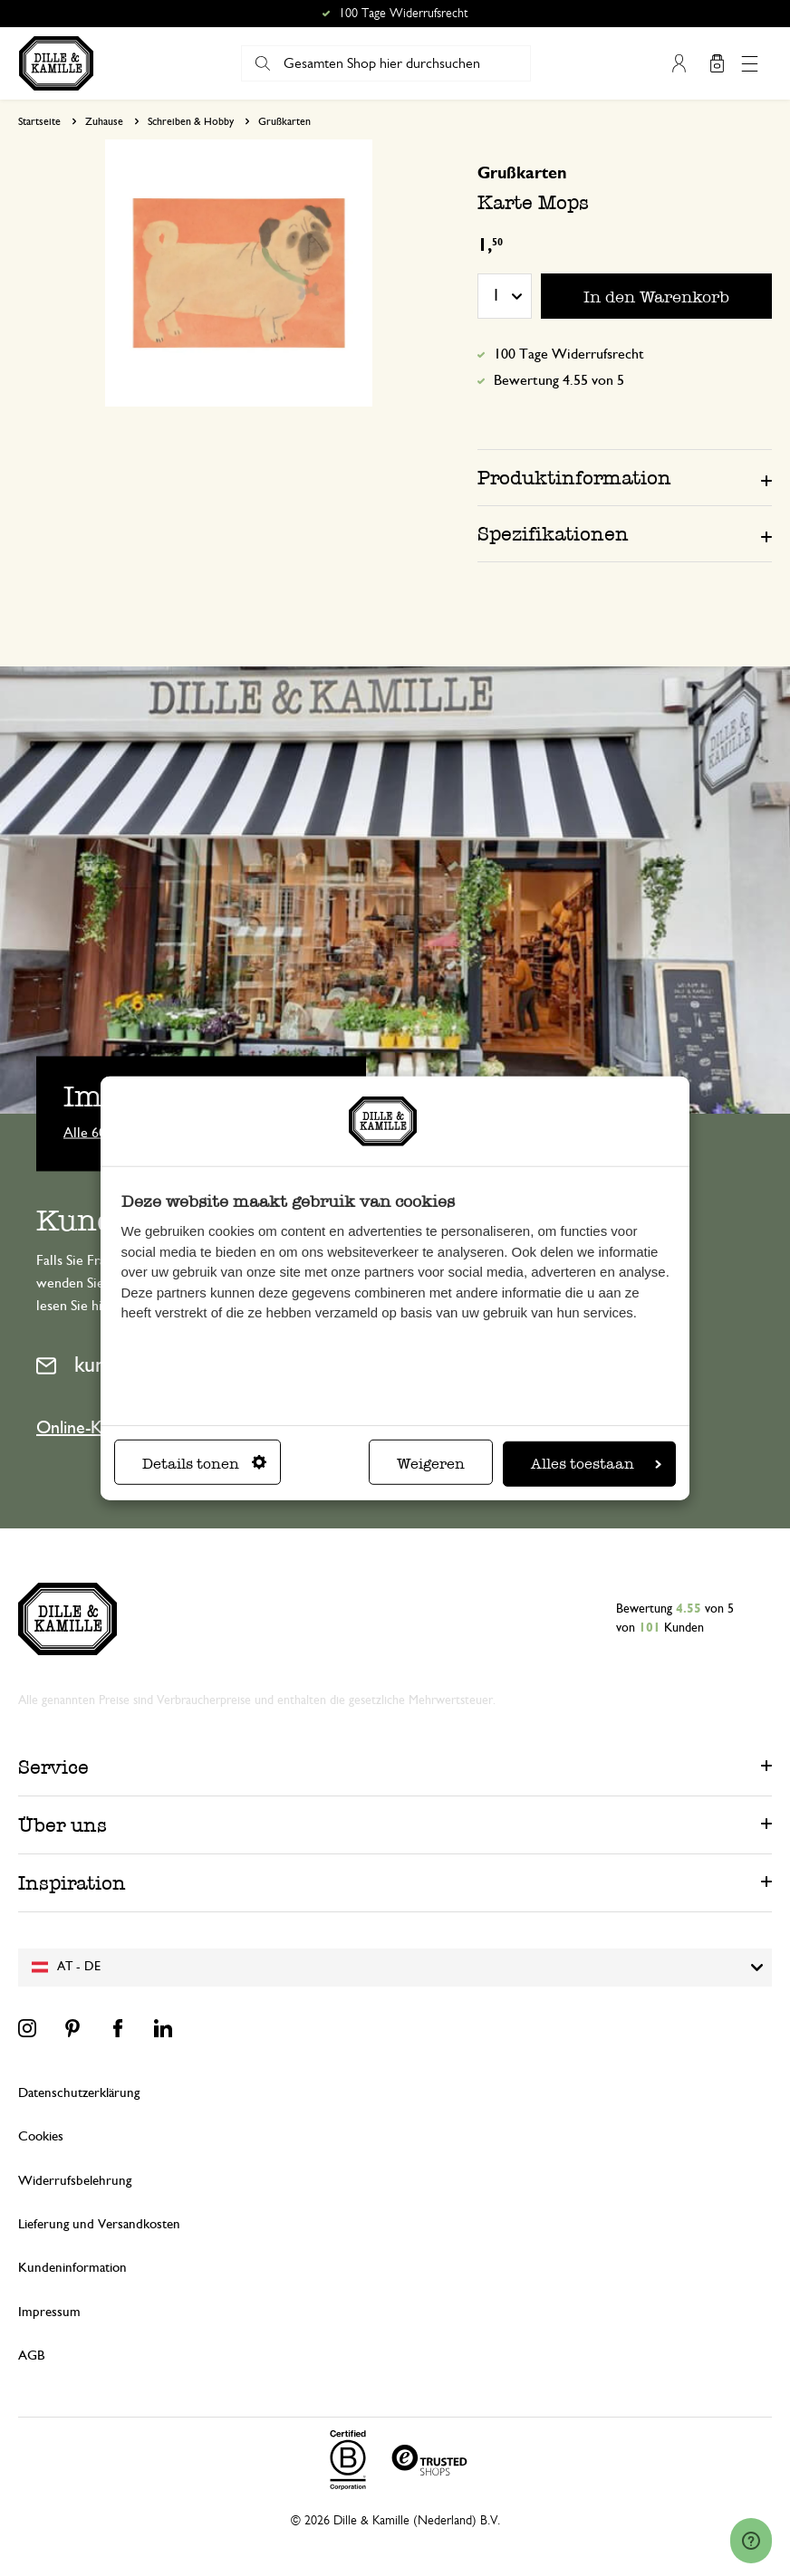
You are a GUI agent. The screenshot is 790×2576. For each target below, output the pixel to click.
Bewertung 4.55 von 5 (559, 380)
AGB (31, 2355)
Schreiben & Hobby (191, 121)
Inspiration (72, 1883)
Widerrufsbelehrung (74, 2181)
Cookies (40, 2136)
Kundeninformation (72, 2267)
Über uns (62, 1825)
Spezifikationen (553, 533)
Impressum (49, 2312)
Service (53, 1767)
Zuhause (104, 121)
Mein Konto (678, 63)
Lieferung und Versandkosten (99, 2224)
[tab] (624, 477)
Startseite (39, 121)
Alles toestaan (596, 1463)
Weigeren (431, 1463)
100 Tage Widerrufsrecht (569, 354)
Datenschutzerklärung (79, 2093)
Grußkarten (284, 121)
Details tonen (204, 1463)
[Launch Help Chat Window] (751, 2540)
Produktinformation (574, 477)
